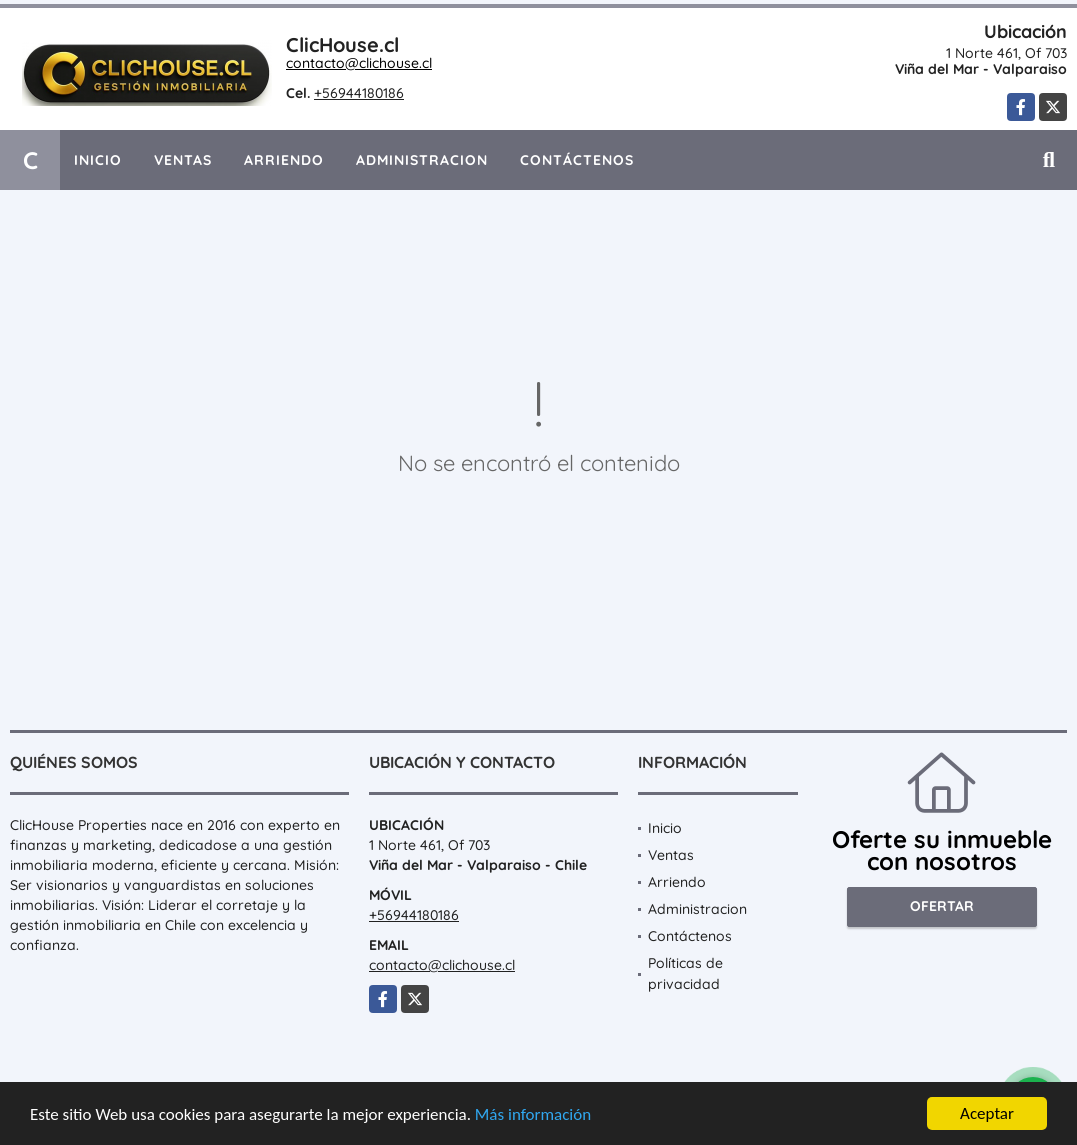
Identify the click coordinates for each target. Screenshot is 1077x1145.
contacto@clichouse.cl (359, 63)
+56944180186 (359, 93)
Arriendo (284, 160)
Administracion (422, 160)
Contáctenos (577, 160)
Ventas (183, 160)
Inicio (98, 160)
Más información (533, 1116)
